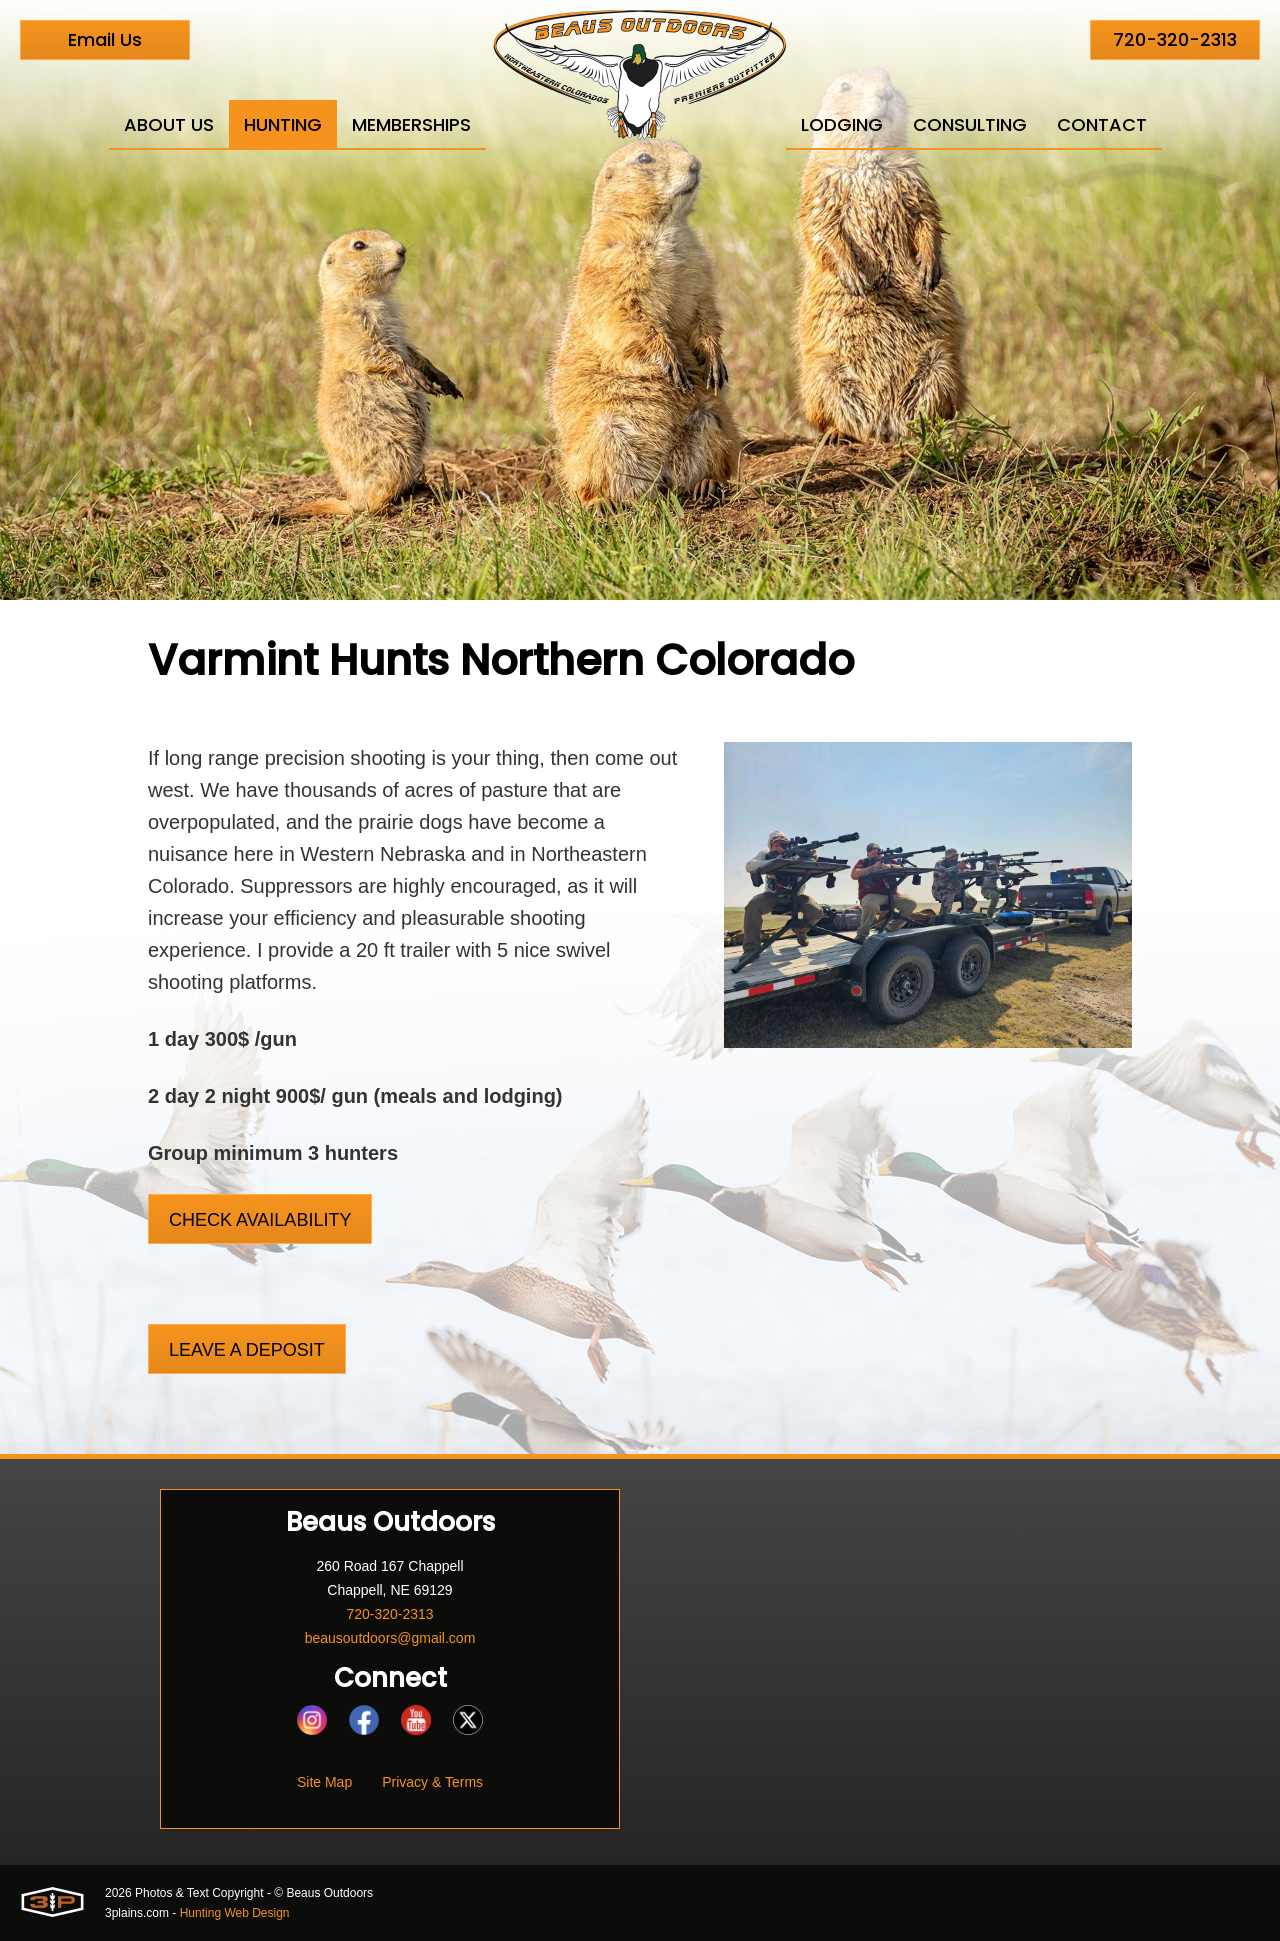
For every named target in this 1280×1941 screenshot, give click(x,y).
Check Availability (260, 1220)
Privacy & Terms (432, 1782)
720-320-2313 (1175, 39)
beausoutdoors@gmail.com (390, 1638)
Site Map (324, 1782)
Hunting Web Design (235, 1913)
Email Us (105, 39)
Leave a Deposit (247, 1350)
